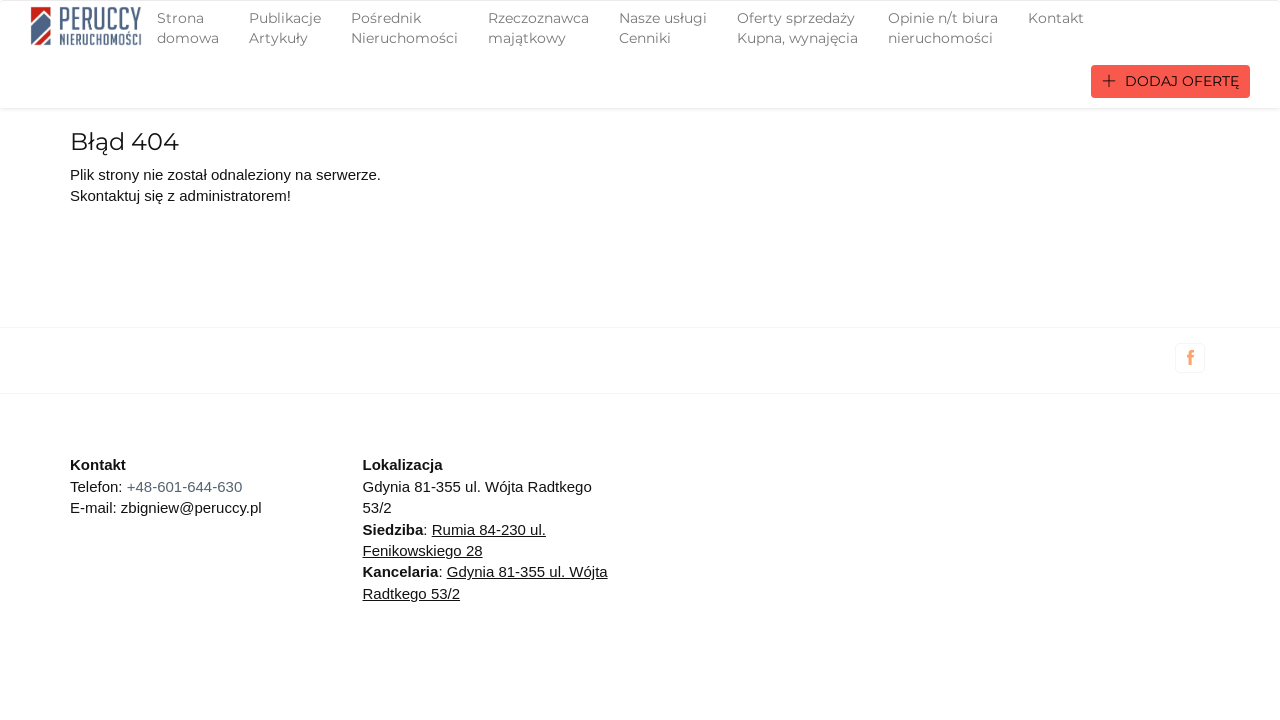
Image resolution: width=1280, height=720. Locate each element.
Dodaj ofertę (1170, 81)
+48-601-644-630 (185, 486)
